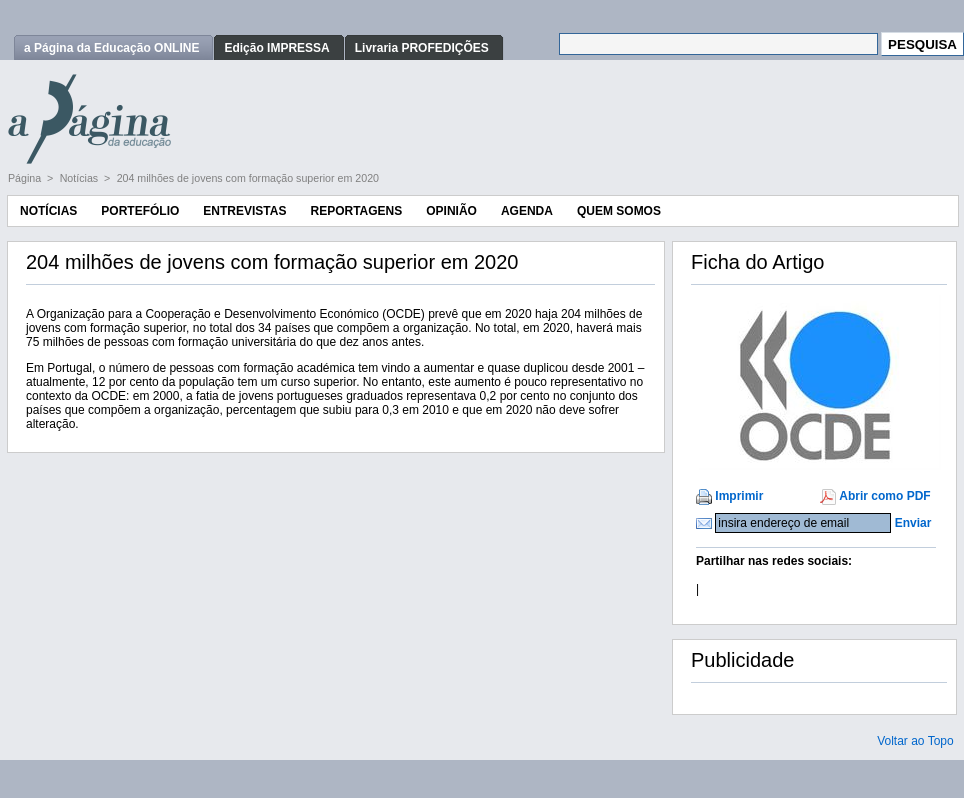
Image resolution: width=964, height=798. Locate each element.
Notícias (80, 178)
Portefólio (140, 211)
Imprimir (739, 496)
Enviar (913, 523)
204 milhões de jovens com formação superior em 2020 (248, 178)
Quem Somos (619, 211)
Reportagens (356, 211)
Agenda (527, 211)
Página (26, 178)
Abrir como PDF (884, 496)
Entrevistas (244, 211)
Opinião (451, 211)
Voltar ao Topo (915, 741)
